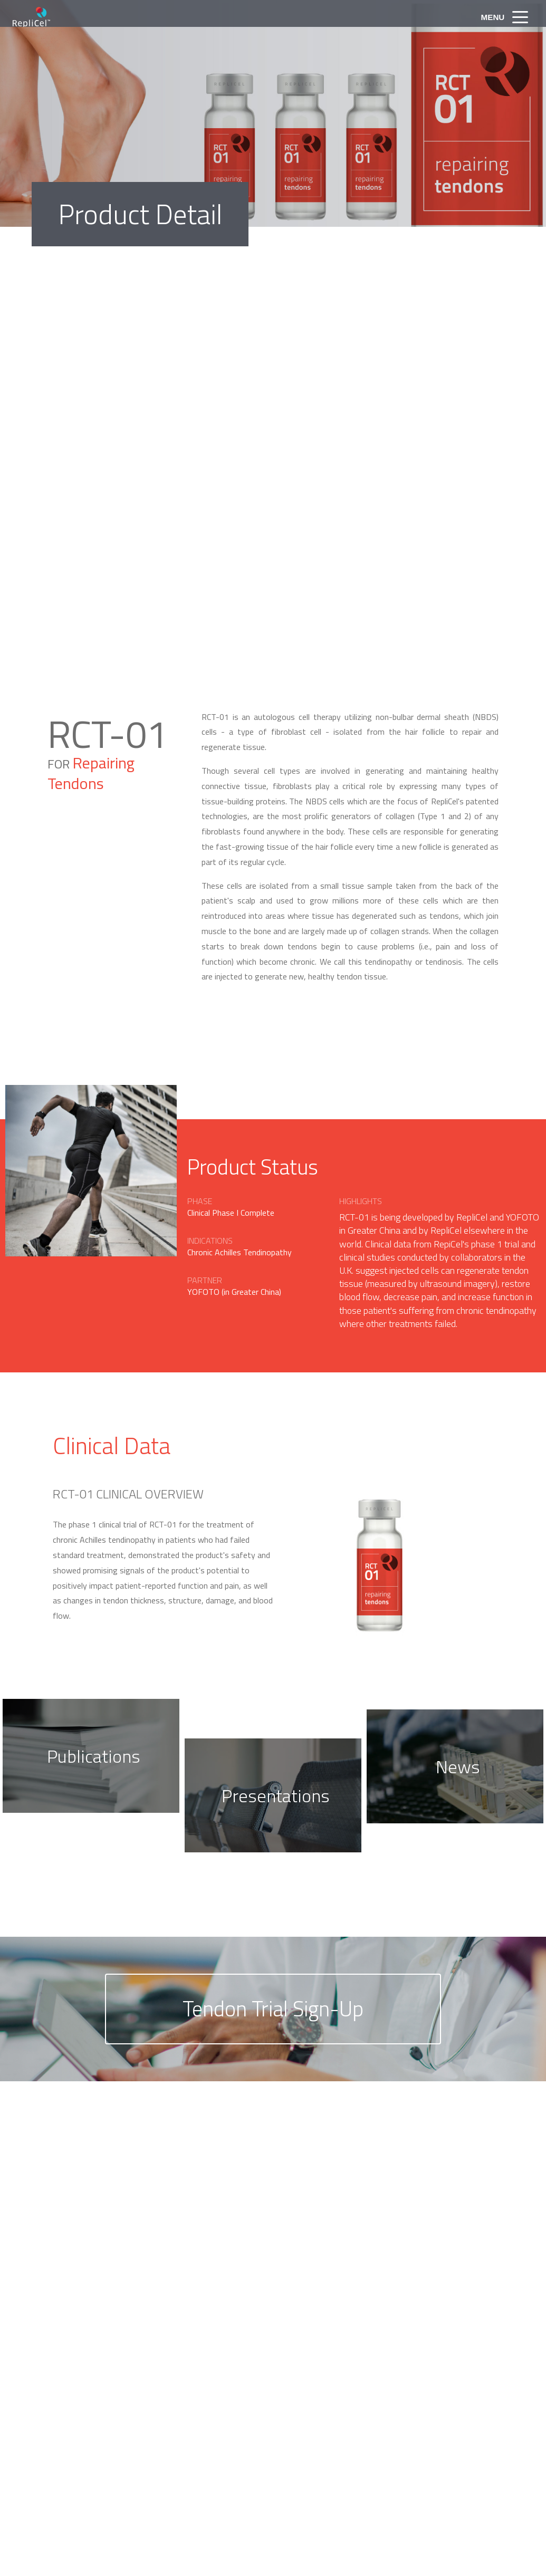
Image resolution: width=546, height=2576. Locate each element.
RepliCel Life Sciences (50, 17)
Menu (489, 17)
